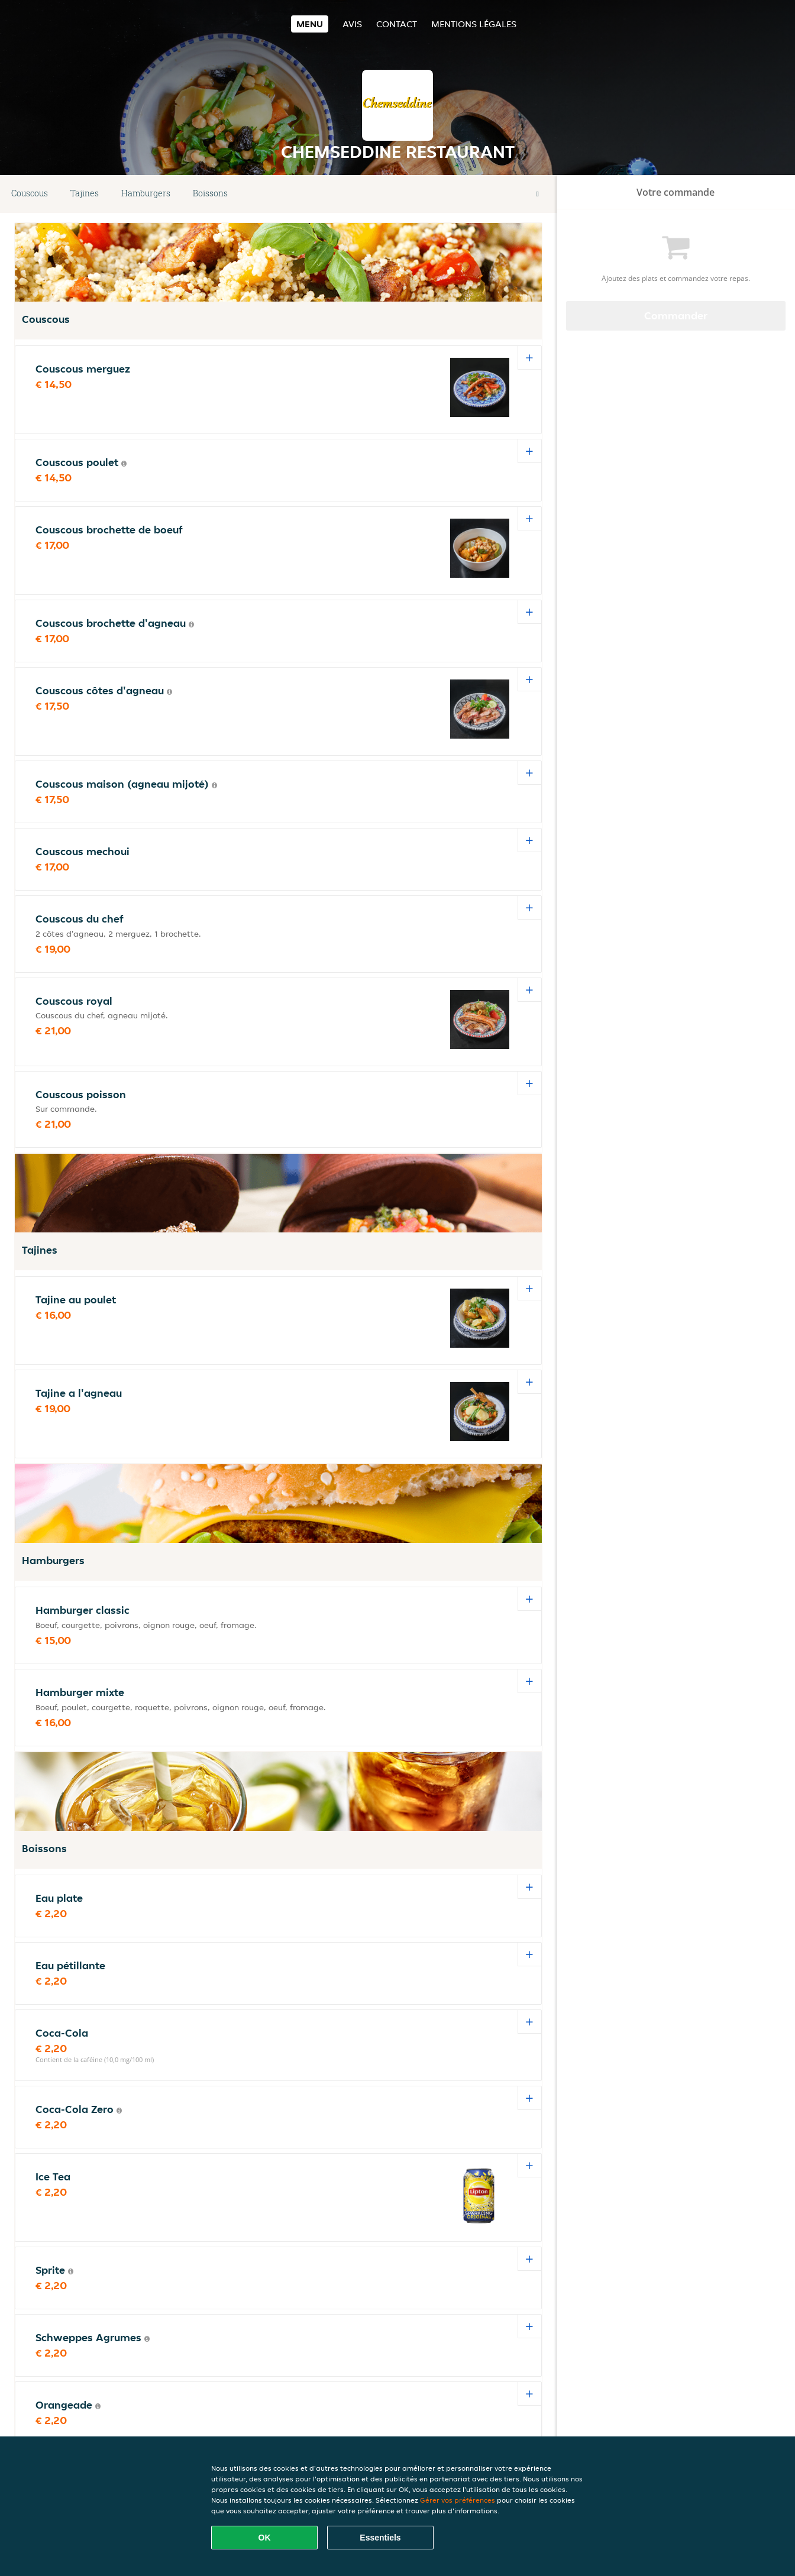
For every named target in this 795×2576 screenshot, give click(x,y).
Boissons (210, 193)
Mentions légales (473, 24)
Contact (396, 24)
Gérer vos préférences (457, 2500)
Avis (352, 24)
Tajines (84, 193)
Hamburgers (145, 193)
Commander (675, 315)
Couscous (29, 193)
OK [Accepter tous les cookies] (264, 2537)
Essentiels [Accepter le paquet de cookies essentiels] (380, 2537)
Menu (309, 24)
